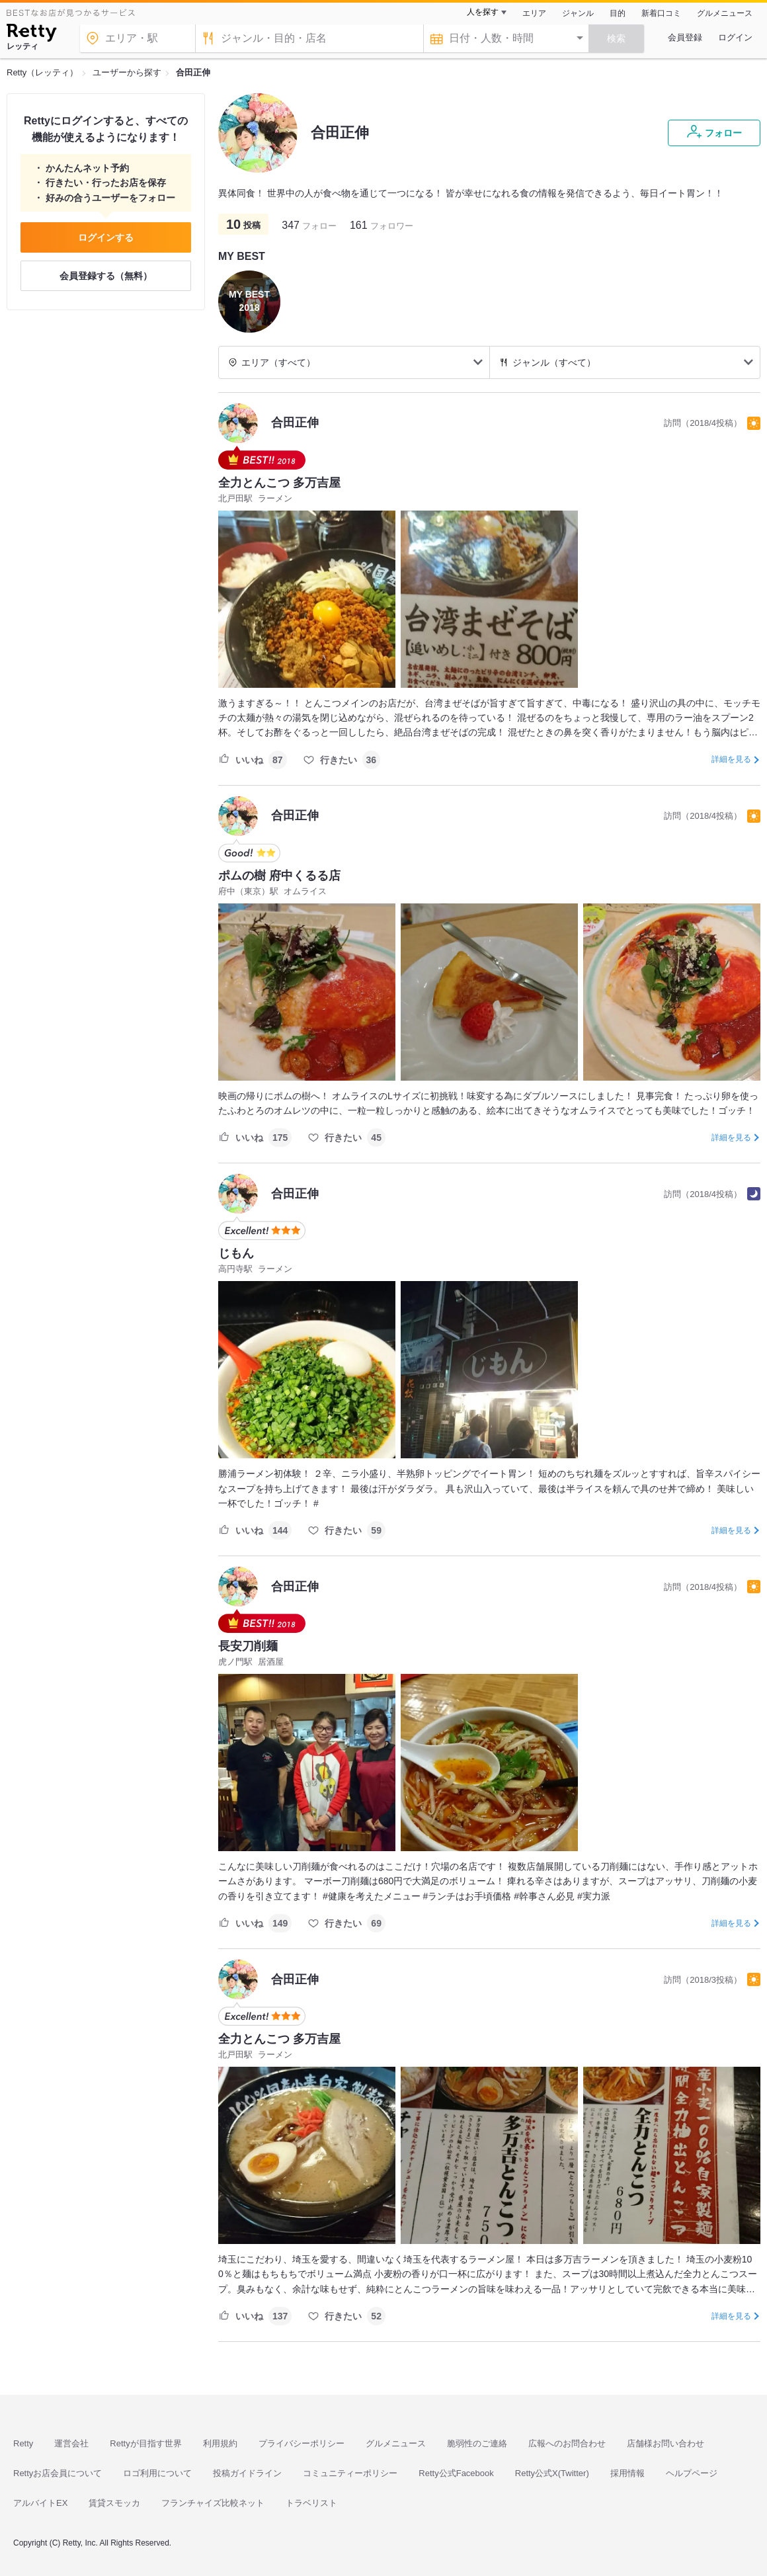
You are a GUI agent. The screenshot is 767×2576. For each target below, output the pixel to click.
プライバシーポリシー (301, 2443)
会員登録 (685, 37)
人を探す (483, 12)
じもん (236, 1253)
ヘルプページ (691, 2473)
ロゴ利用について (157, 2473)
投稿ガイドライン (247, 2473)
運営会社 (71, 2443)
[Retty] (31, 34)
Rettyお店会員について (57, 2473)
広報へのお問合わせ (567, 2443)
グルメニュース (724, 13)
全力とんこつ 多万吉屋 (279, 482)
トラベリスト (311, 2503)
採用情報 (627, 2473)
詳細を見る (731, 759)
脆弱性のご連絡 (477, 2443)
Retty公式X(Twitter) (552, 2473)
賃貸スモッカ (114, 2503)
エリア (534, 13)
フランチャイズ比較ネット (212, 2503)
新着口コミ (661, 13)
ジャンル (578, 13)
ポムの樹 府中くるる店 (279, 875)
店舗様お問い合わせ (665, 2443)
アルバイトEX (40, 2503)
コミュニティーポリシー (350, 2473)
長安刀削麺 (248, 1646)
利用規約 (220, 2443)
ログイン (735, 37)
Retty (23, 2443)
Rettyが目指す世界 (145, 2443)
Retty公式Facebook (456, 2473)
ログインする (106, 237)
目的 (618, 13)
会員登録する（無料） (106, 275)
